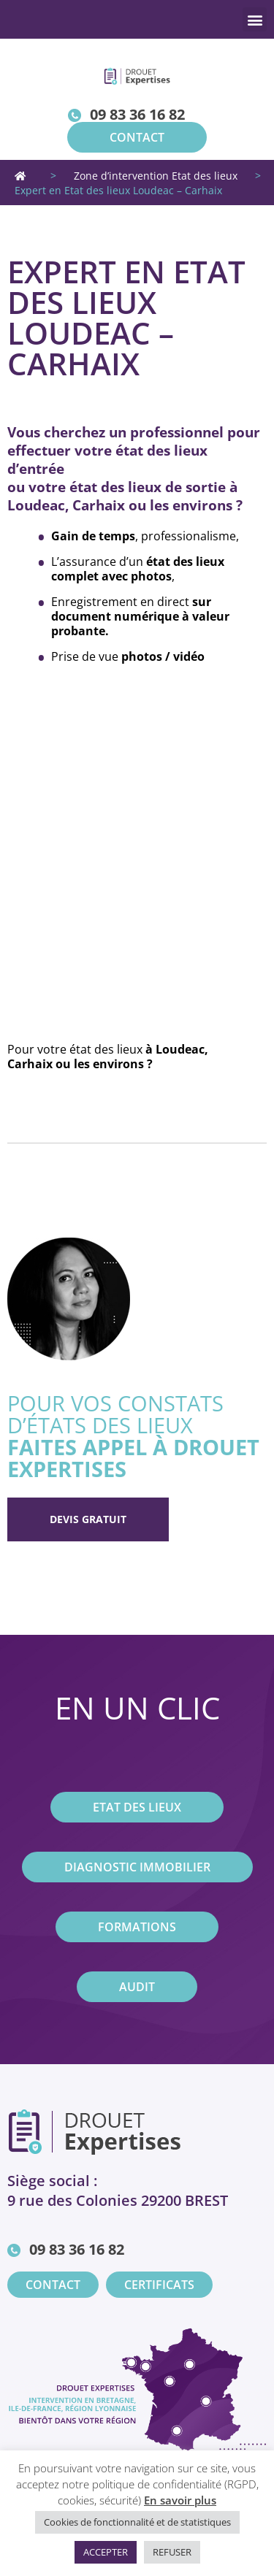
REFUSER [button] (172, 2551)
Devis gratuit (88, 1519)
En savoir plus (180, 2500)
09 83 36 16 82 (137, 114)
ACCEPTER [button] (105, 2551)
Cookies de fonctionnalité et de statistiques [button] (137, 2522)
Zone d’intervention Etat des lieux (155, 176)
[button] (255, 19)
